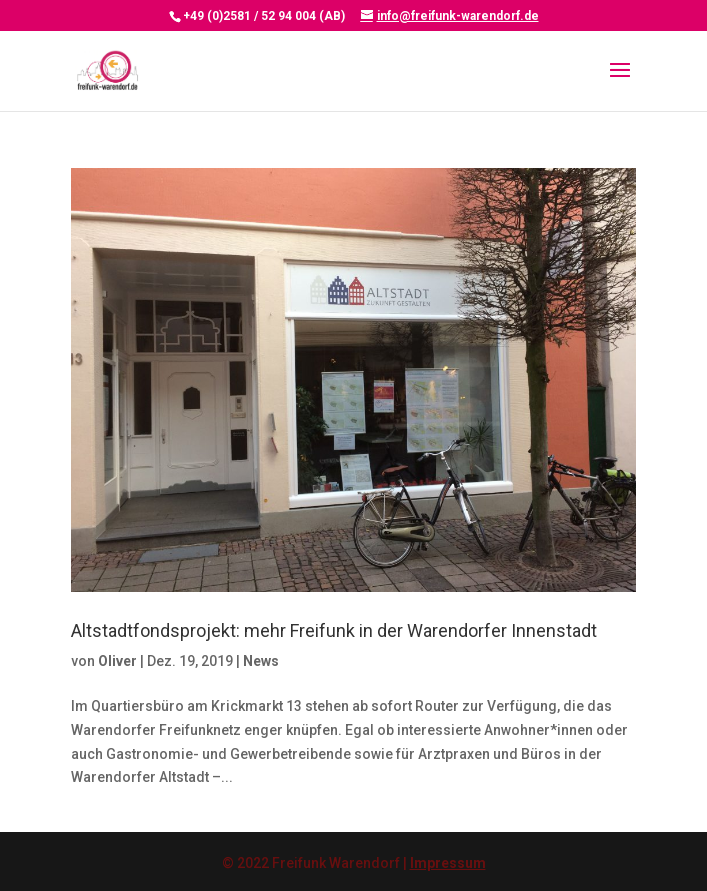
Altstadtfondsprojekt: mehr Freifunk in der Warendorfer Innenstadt (334, 630)
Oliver (117, 661)
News (261, 661)
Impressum (448, 863)
